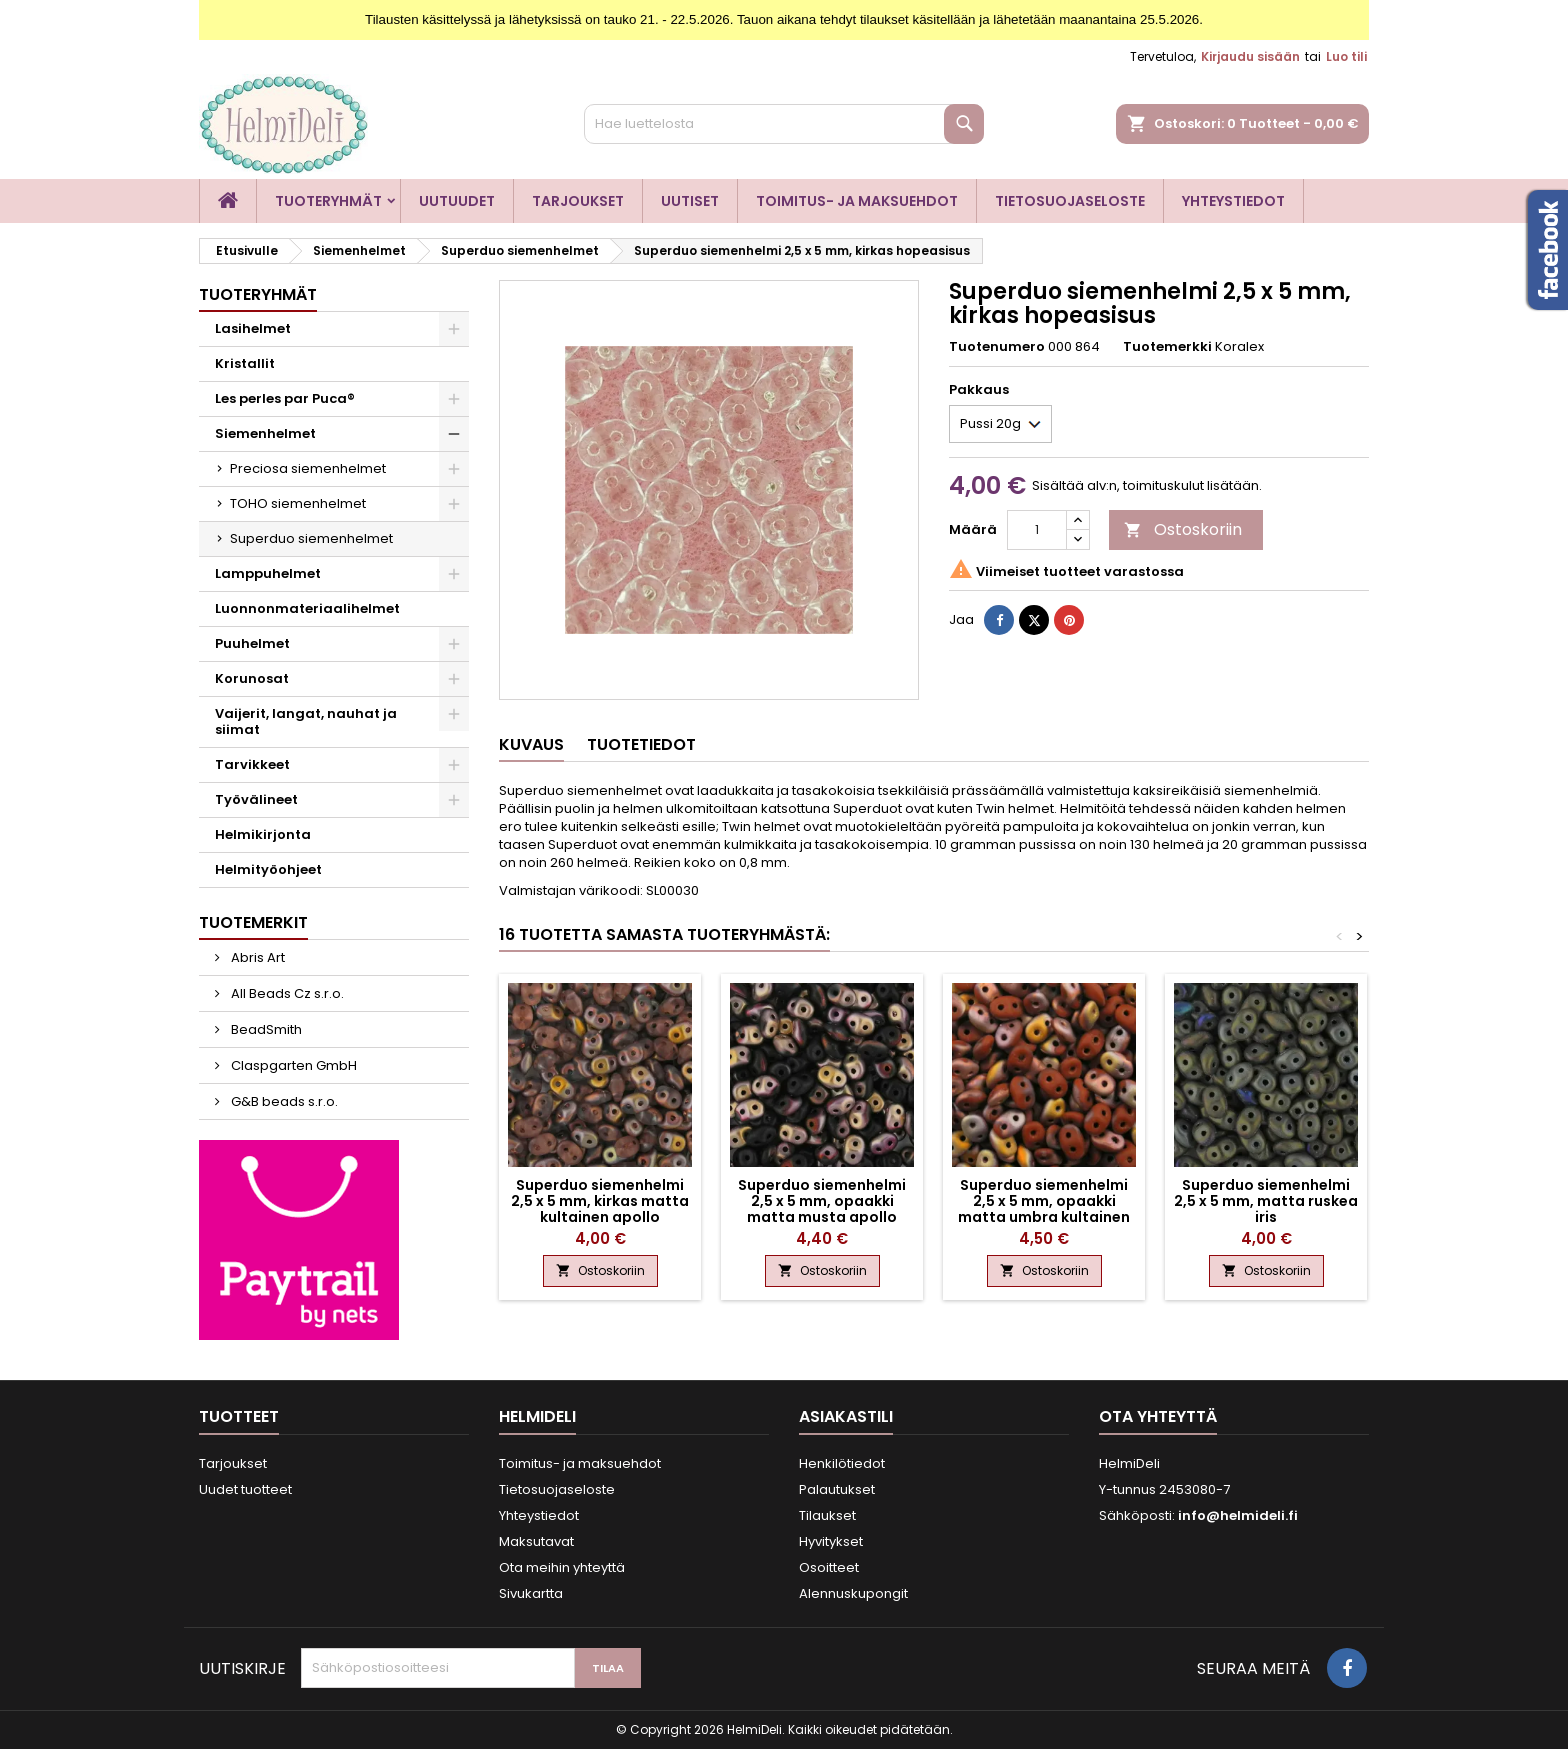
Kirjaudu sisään (1250, 56)
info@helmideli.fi (1238, 1515)
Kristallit (245, 363)
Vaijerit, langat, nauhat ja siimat (306, 721)
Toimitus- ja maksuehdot (857, 201)
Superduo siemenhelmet (311, 538)
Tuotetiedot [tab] (641, 744)
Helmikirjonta (263, 834)
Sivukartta (531, 1593)
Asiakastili (846, 1416)
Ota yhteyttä (1158, 1416)
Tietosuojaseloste (1070, 201)
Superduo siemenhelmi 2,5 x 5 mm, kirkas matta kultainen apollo (600, 1201)
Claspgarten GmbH (292, 1065)
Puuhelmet (252, 643)
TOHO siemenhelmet (298, 503)
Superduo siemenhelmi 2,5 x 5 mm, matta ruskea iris (1266, 1201)
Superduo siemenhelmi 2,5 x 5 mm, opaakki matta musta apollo (822, 1201)
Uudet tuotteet (245, 1489)
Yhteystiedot (1233, 201)
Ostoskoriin (1183, 529)
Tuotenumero (997, 347)
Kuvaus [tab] (531, 744)
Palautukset (837, 1489)
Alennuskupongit (853, 1593)
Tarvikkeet (252, 764)
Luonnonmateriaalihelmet (307, 608)
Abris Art (256, 957)
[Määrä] (1037, 530)
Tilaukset (827, 1515)
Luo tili (1346, 56)
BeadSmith (265, 1029)
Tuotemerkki (1167, 347)
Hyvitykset (831, 1541)
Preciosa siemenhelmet (308, 468)
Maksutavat (536, 1541)
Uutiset (690, 201)
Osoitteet (829, 1567)
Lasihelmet (253, 328)
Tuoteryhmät (328, 201)
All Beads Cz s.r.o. (286, 993)
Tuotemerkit (253, 922)
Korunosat (252, 678)
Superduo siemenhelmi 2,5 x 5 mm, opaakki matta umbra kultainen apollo (1044, 1209)
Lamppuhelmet (268, 573)
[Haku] (784, 124)
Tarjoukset (578, 201)
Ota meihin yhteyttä (562, 1567)
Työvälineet (256, 799)
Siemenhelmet (265, 433)
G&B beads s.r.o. (283, 1101)
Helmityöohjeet (268, 869)
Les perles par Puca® (285, 398)
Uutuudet (457, 201)
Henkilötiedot (842, 1463)
